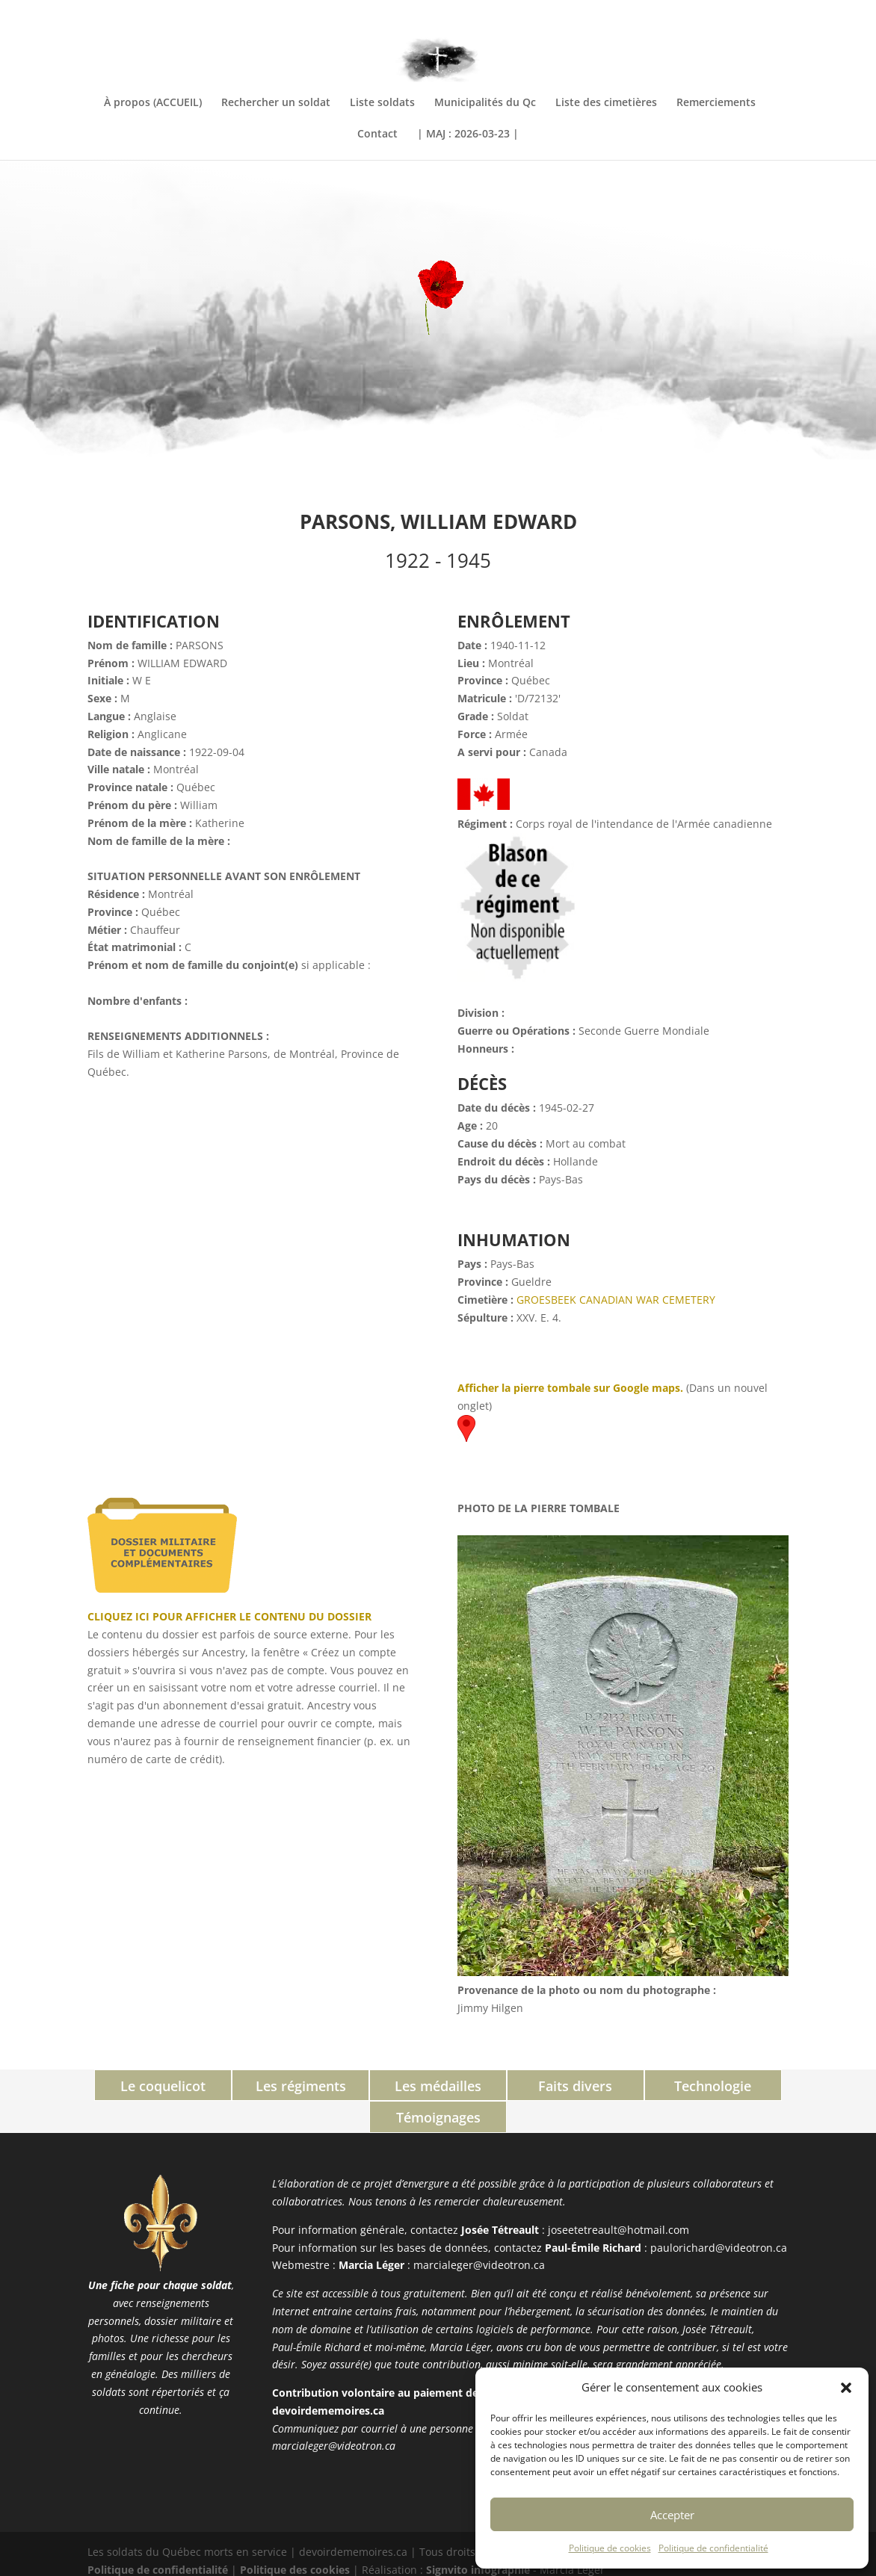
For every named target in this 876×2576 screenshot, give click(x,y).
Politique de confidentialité (713, 2548)
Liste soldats (382, 103)
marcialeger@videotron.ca (479, 2233)
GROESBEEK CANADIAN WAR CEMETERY (615, 1299)
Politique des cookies (295, 2537)
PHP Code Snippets (381, 2566)
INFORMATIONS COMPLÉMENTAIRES (710, 12)
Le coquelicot (103, 2086)
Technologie (638, 2086)
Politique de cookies (610, 2548)
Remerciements (716, 103)
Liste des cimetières (606, 103)
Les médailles (370, 2086)
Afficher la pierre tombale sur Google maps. (570, 1388)
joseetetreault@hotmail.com (618, 2197)
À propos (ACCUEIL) (153, 103)
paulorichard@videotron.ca (718, 2215)
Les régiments (237, 2086)
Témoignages (773, 2086)
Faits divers (505, 2086)
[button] (846, 2387)
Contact (377, 134)
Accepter (672, 2514)
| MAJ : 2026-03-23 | (468, 134)
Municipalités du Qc (485, 103)
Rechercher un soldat (275, 103)
